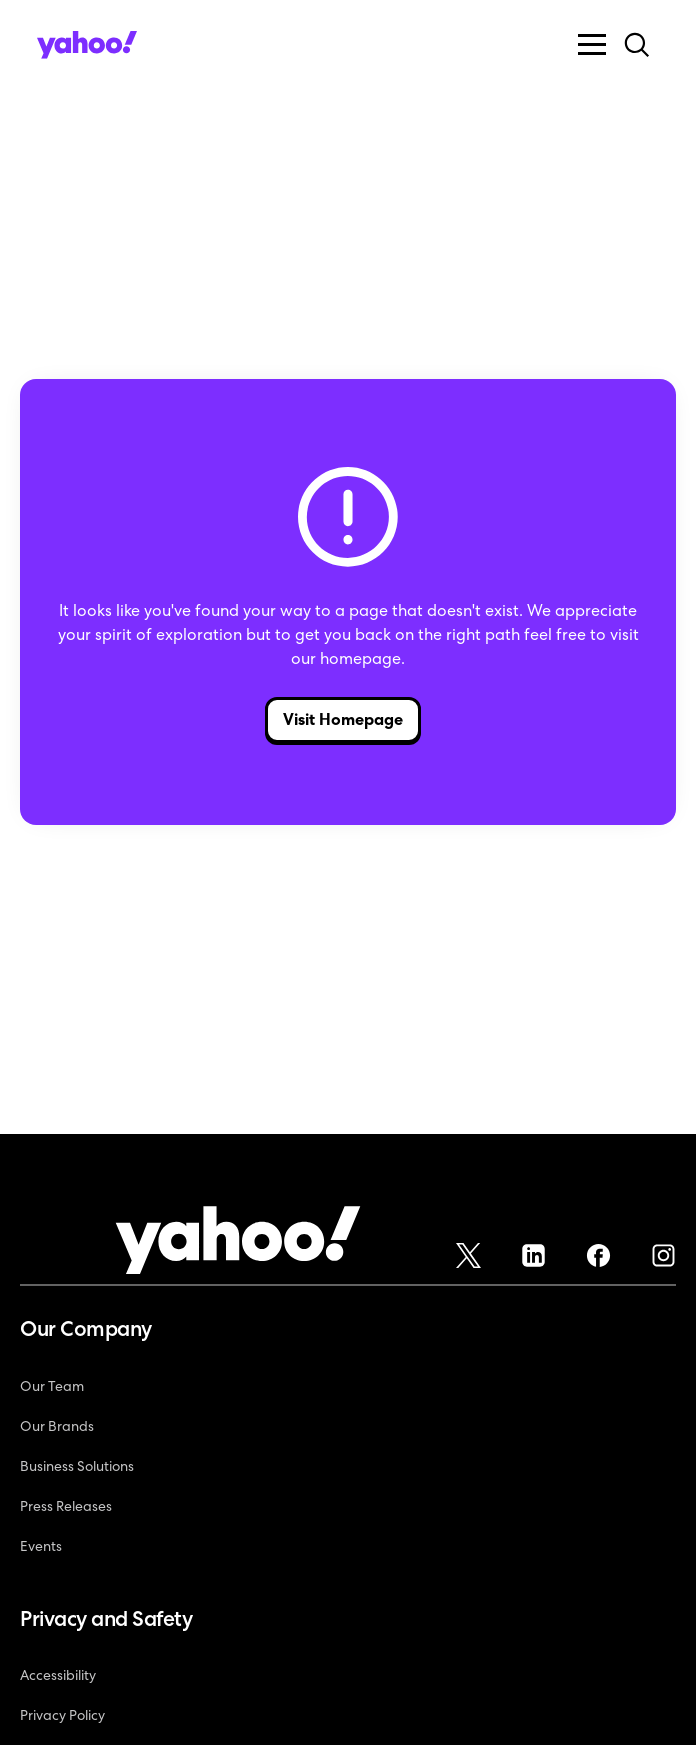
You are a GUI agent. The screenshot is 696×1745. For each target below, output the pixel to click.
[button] (592, 44)
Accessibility (58, 1675)
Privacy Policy (62, 1715)
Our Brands (57, 1426)
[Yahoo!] (238, 1243)
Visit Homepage (343, 719)
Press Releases (66, 1506)
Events (41, 1546)
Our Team (52, 1386)
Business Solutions (77, 1466)
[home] (87, 45)
